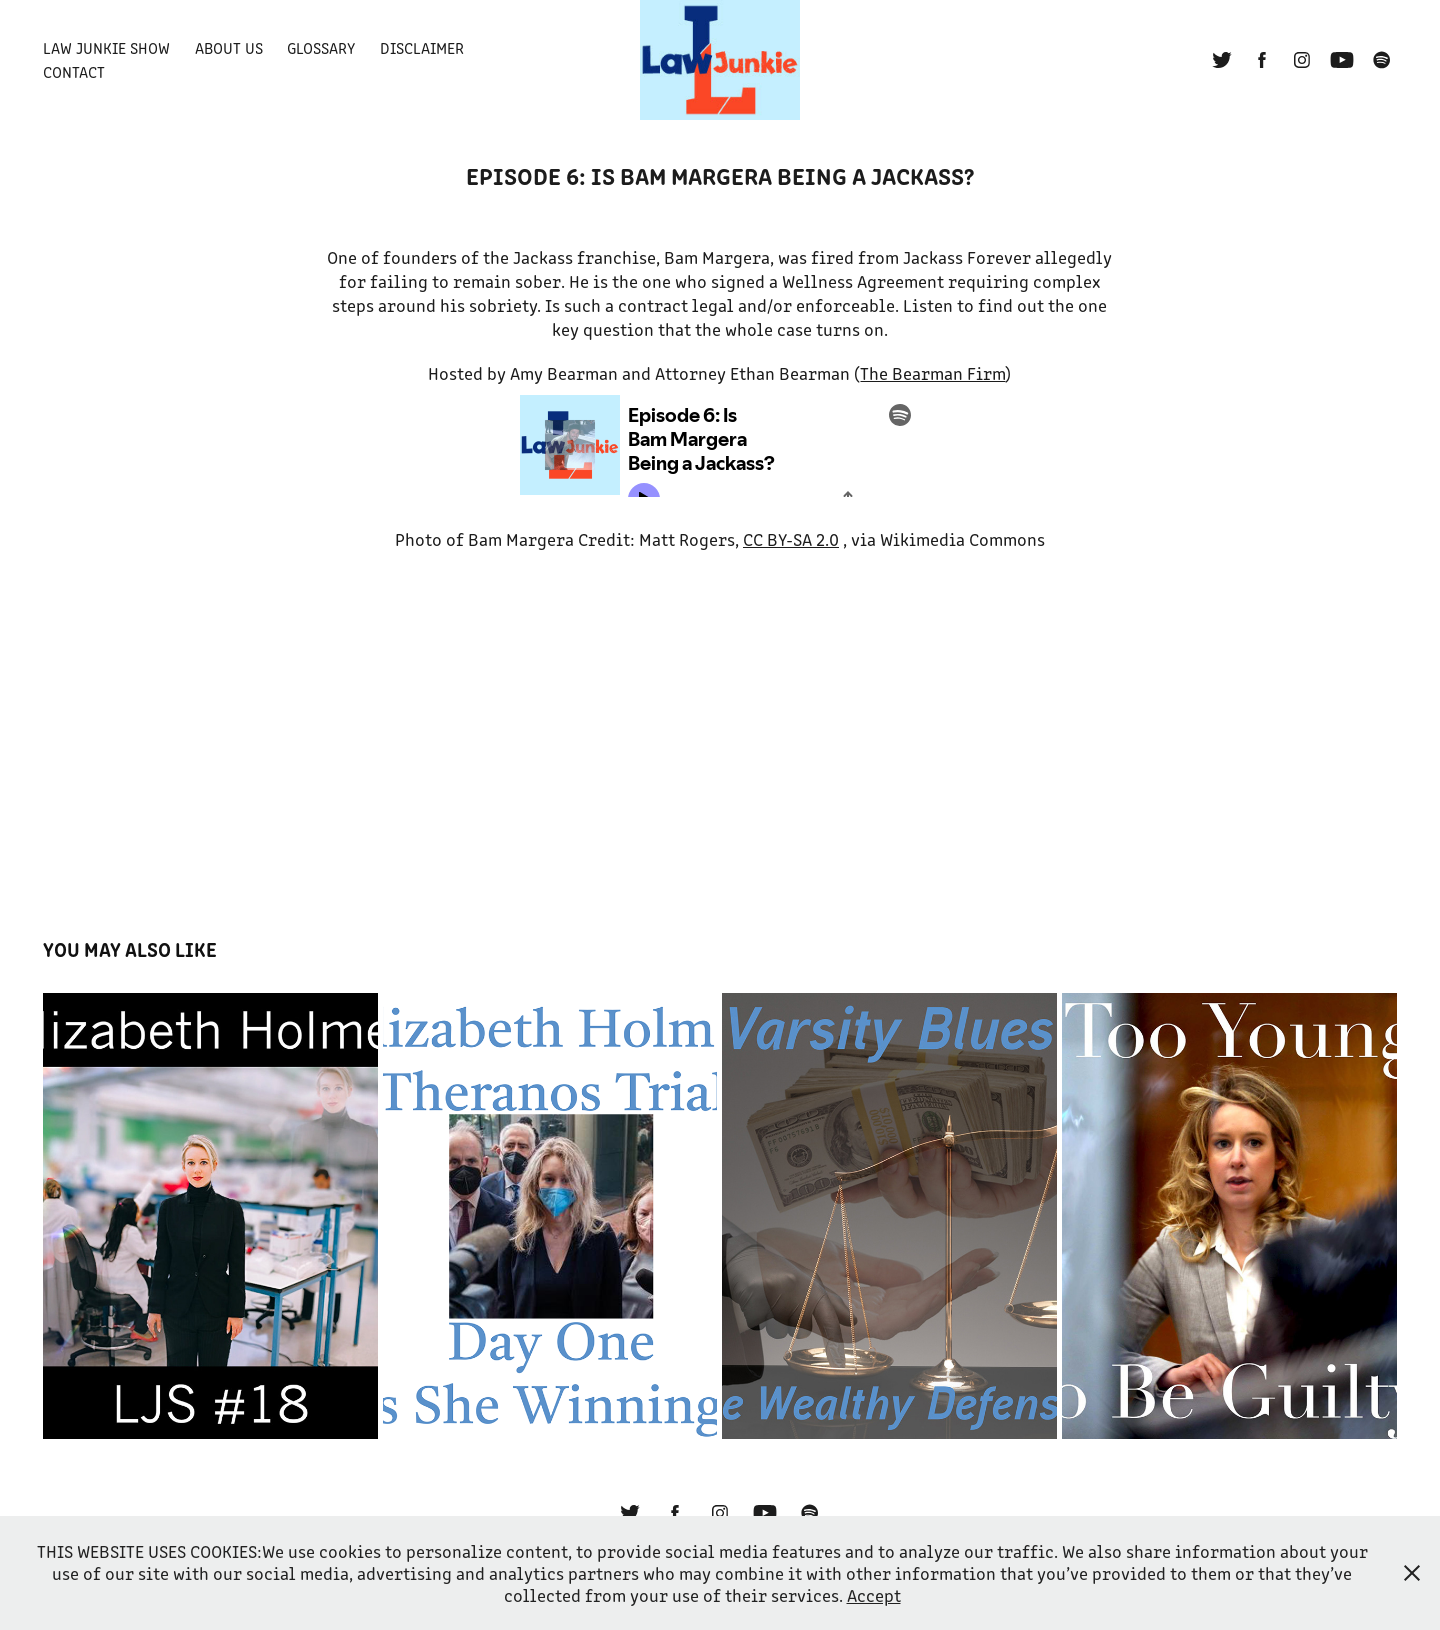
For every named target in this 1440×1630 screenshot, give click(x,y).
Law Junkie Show (106, 47)
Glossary (321, 47)
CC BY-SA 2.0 (791, 539)
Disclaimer (422, 47)
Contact (74, 71)
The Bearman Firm (932, 373)
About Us (229, 47)
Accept (874, 1595)
